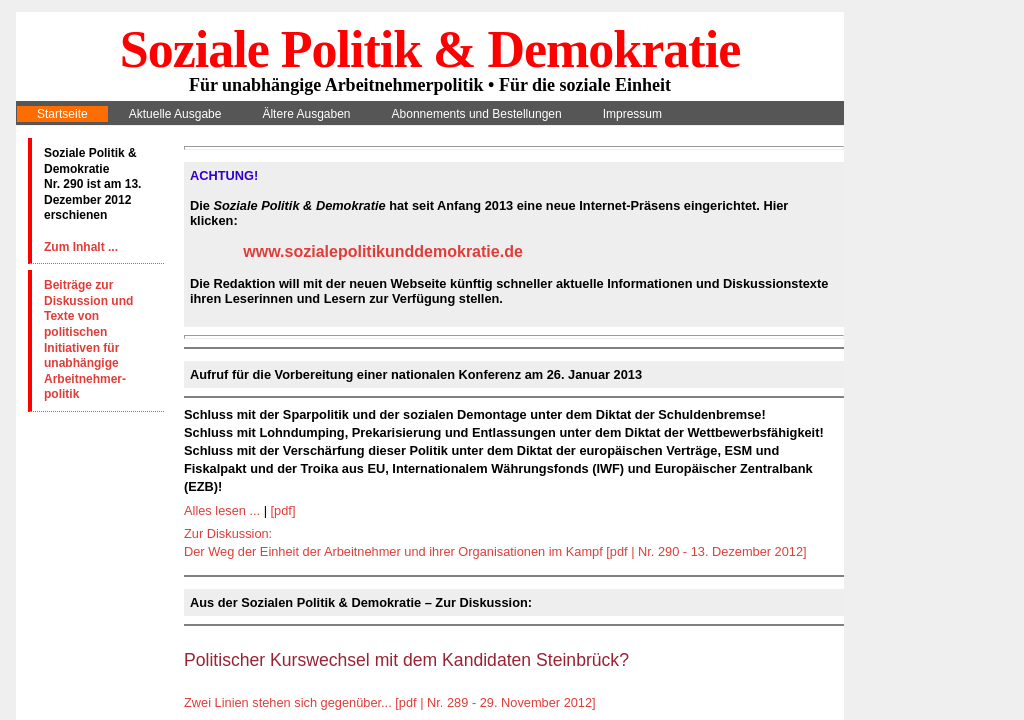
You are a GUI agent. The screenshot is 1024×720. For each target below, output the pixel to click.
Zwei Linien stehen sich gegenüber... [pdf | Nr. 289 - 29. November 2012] (390, 702)
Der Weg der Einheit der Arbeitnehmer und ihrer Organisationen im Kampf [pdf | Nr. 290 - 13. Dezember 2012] (495, 551)
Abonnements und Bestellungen (477, 114)
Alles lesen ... (222, 510)
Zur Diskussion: (228, 533)
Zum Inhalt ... (81, 247)
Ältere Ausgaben (306, 114)
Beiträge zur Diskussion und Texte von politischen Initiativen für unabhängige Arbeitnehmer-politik (88, 339)
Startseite (62, 114)
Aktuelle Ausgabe (175, 114)
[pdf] (283, 510)
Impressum (632, 114)
